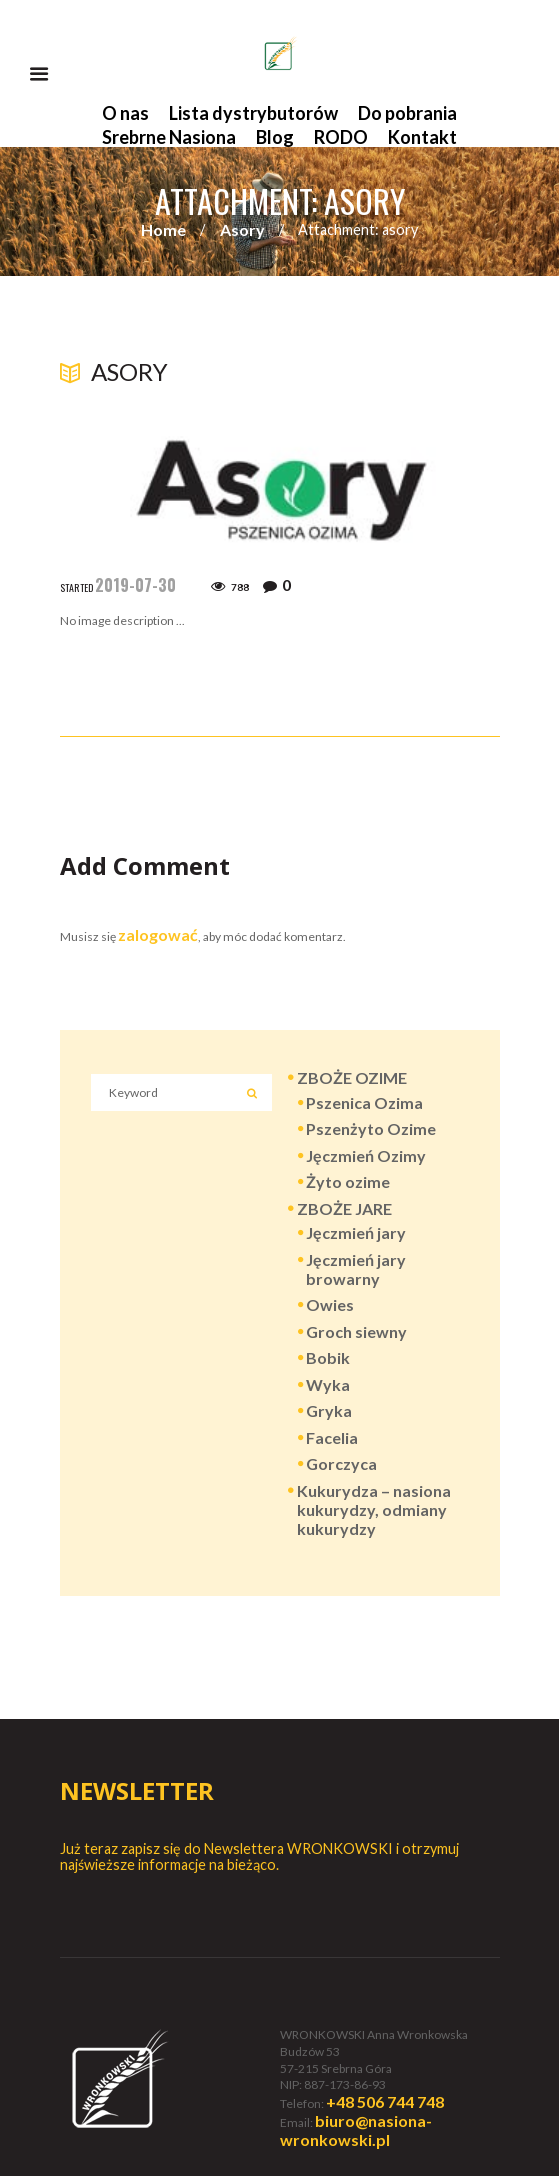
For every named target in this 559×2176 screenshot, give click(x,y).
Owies (330, 1304)
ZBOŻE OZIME (352, 1077)
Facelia (332, 1437)
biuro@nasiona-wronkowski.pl (356, 2130)
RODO (341, 137)
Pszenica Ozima (364, 1102)
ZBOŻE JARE (344, 1208)
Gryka (329, 1410)
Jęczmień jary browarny (356, 1269)
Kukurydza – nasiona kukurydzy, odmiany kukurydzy (374, 1509)
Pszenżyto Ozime (371, 1128)
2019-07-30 (135, 585)
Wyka (328, 1384)
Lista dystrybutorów (253, 113)
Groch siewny (356, 1331)
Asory (242, 229)
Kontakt (422, 137)
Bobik (328, 1357)
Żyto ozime (348, 1181)
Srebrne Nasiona (169, 137)
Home (163, 229)
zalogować (158, 934)
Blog (275, 137)
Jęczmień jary (356, 1232)
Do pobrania (407, 113)
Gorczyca (341, 1463)
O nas (125, 113)
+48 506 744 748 (385, 2101)
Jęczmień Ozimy (366, 1155)
